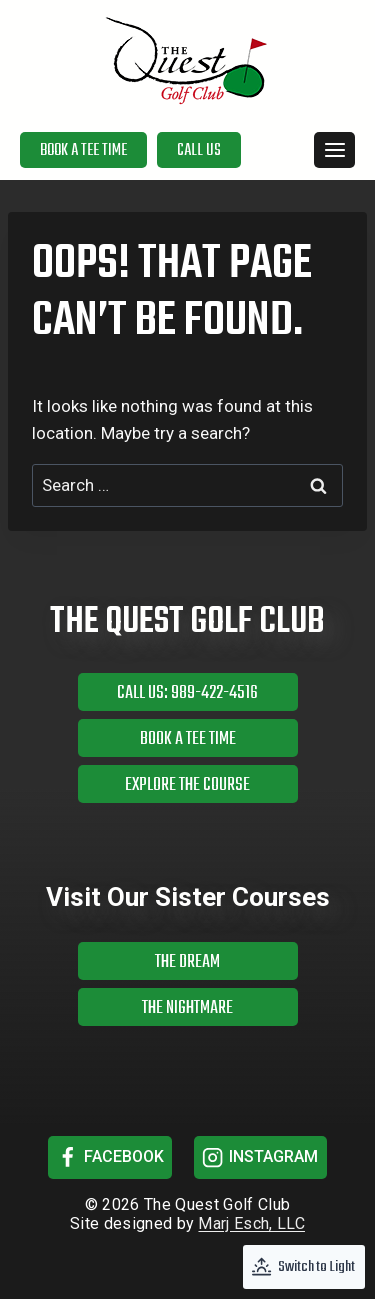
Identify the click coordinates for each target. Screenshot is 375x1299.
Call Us (199, 151)
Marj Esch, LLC (251, 1223)
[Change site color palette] (304, 1267)
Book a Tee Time (83, 151)
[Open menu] (334, 149)
